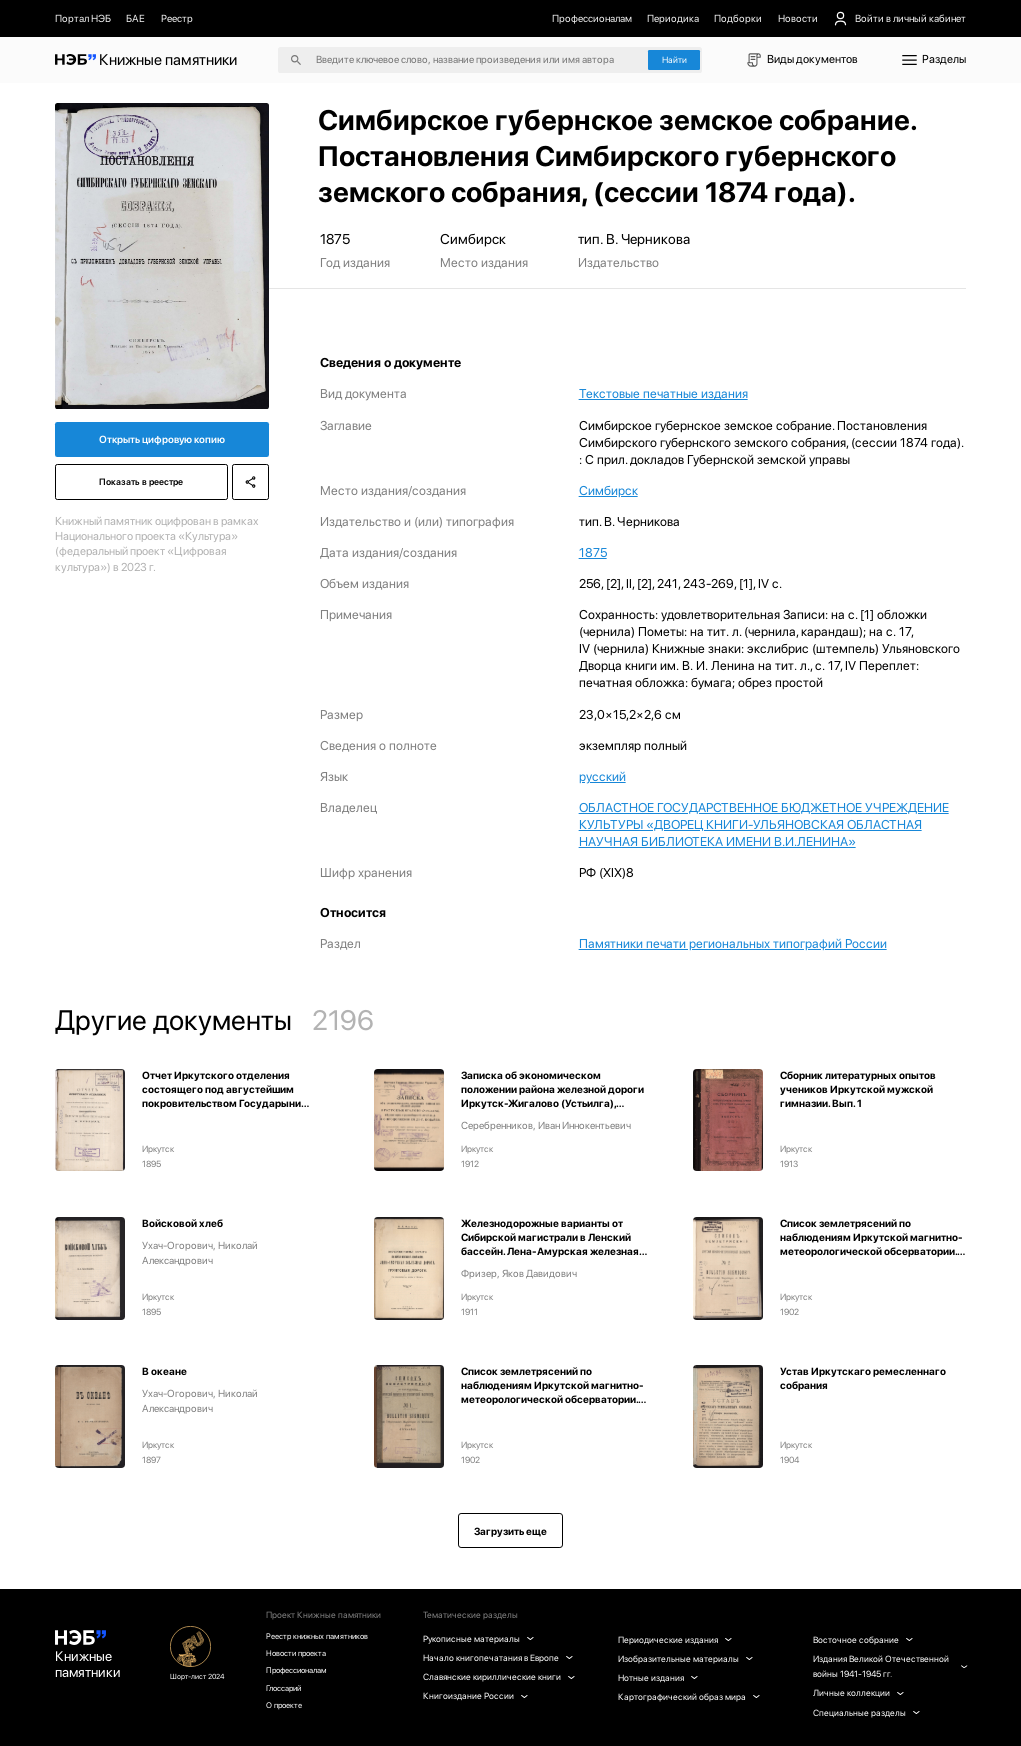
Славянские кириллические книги (503, 1684)
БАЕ (135, 18)
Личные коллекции (859, 1692)
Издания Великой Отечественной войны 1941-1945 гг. (889, 1666)
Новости (798, 18)
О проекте (292, 1713)
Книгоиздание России (480, 1711)
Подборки (738, 18)
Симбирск (608, 490)
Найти (674, 59)
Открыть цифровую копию (162, 442)
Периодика (673, 18)
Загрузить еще (510, 1531)
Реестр (177, 18)
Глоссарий (293, 1693)
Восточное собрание (863, 1639)
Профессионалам (592, 18)
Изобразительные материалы (688, 1658)
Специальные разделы (867, 1712)
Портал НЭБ (83, 18)
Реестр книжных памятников (329, 1636)
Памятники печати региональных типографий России (733, 943)
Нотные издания (660, 1677)
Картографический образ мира (691, 1696)
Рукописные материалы (483, 1638)
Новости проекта (305, 1655)
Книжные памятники (91, 1660)
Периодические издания (677, 1639)
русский (602, 776)
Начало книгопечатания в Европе (502, 1657)
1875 (593, 552)
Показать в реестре (139, 489)
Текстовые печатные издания (663, 393)
